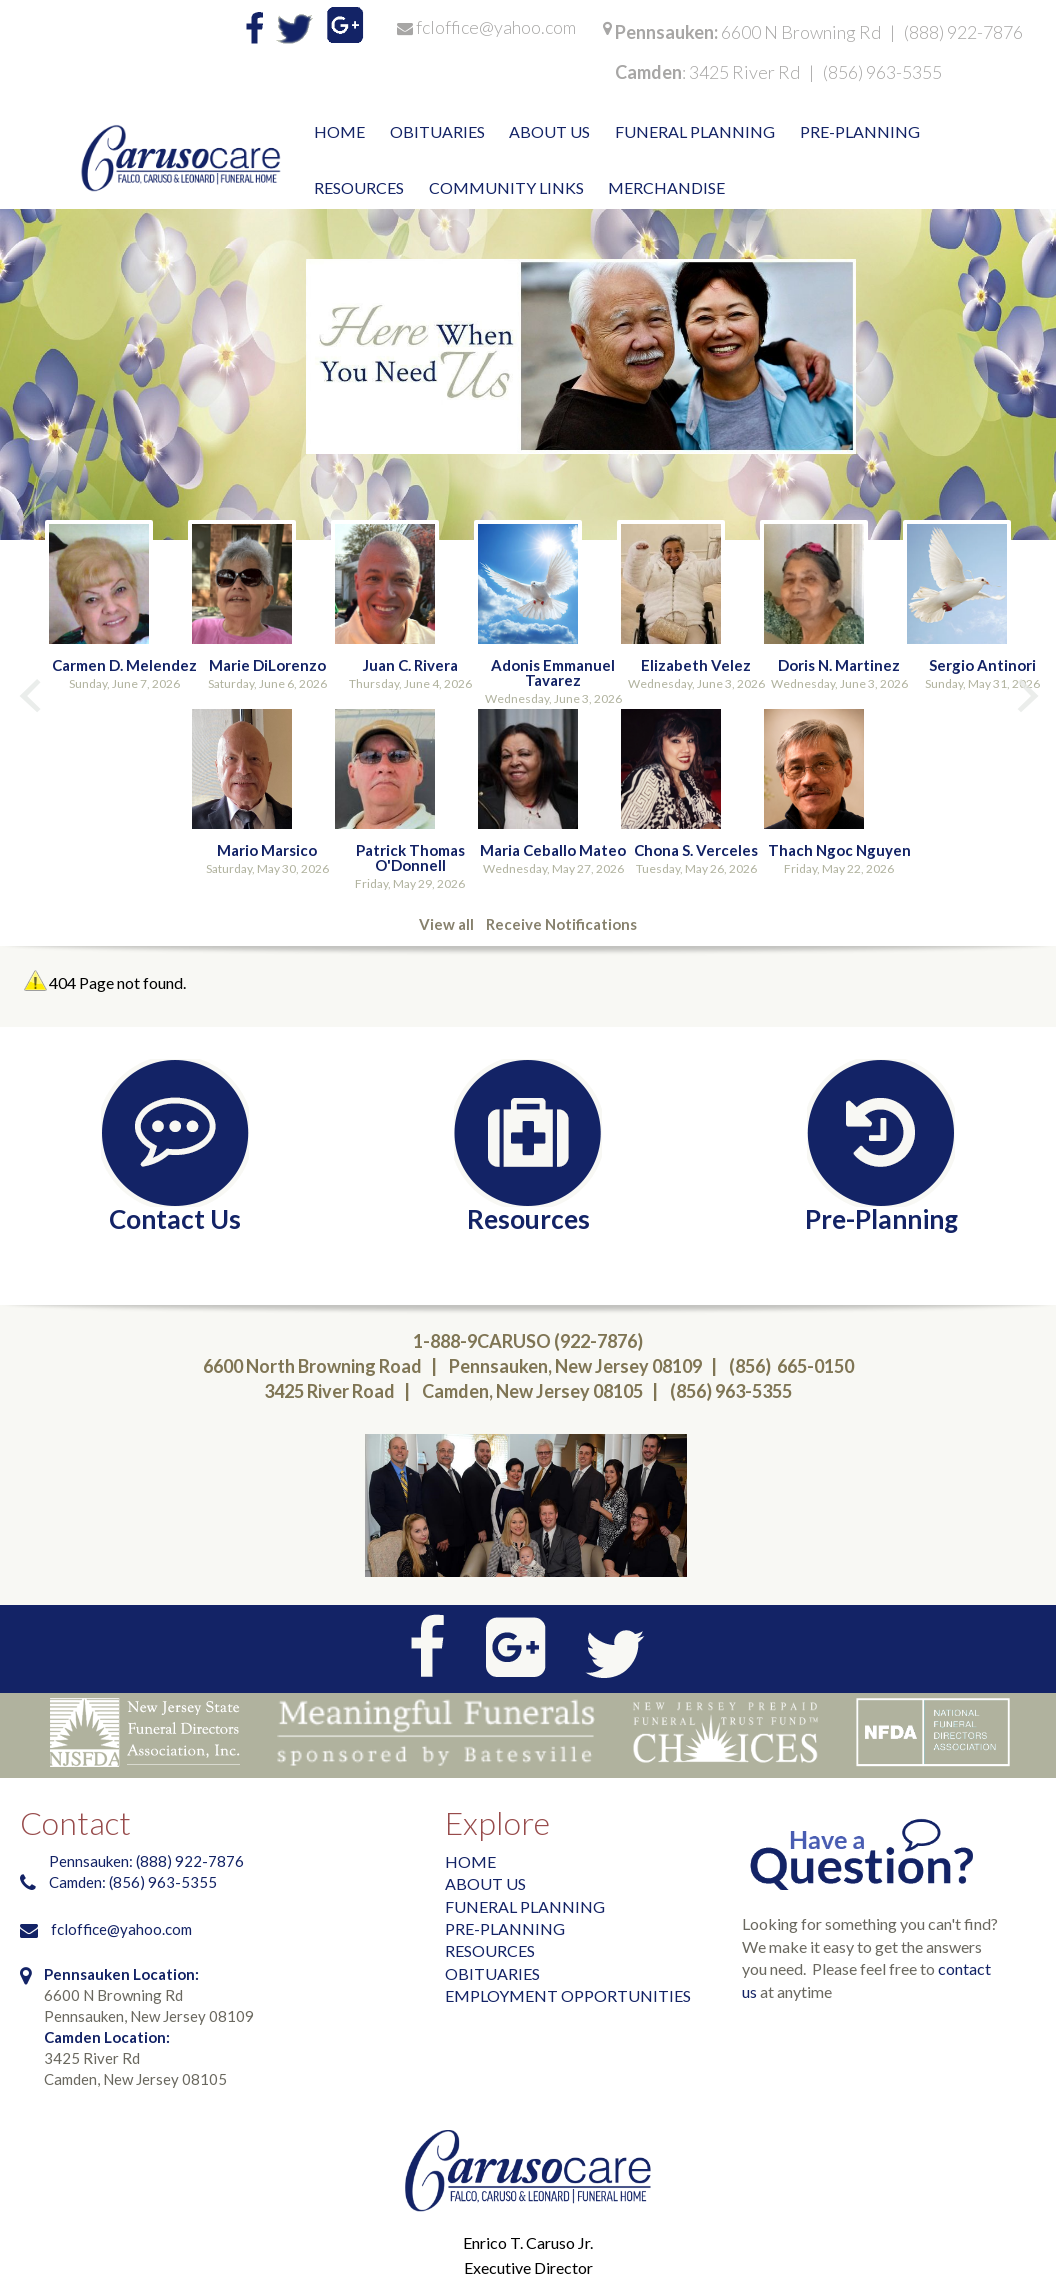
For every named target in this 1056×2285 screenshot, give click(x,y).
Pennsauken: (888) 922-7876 (146, 1861)
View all (446, 924)
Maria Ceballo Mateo (553, 850)
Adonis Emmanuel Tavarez (553, 672)
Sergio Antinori (982, 665)
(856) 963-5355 (882, 72)
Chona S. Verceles (696, 850)
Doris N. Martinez (839, 665)
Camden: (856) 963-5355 (134, 1882)
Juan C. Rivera (410, 665)
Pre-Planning (881, 1217)
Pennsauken (664, 32)
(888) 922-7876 (963, 32)
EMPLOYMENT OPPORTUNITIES (568, 1995)
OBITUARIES (492, 1973)
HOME (470, 1861)
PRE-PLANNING (505, 1928)
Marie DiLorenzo (267, 665)
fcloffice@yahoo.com (496, 27)
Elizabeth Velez (696, 665)
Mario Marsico (267, 850)
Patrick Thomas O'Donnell (410, 857)
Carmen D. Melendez (124, 665)
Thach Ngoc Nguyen (839, 850)
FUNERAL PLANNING (525, 1906)
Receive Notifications (561, 924)
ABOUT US (485, 1883)
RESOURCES (490, 1950)
